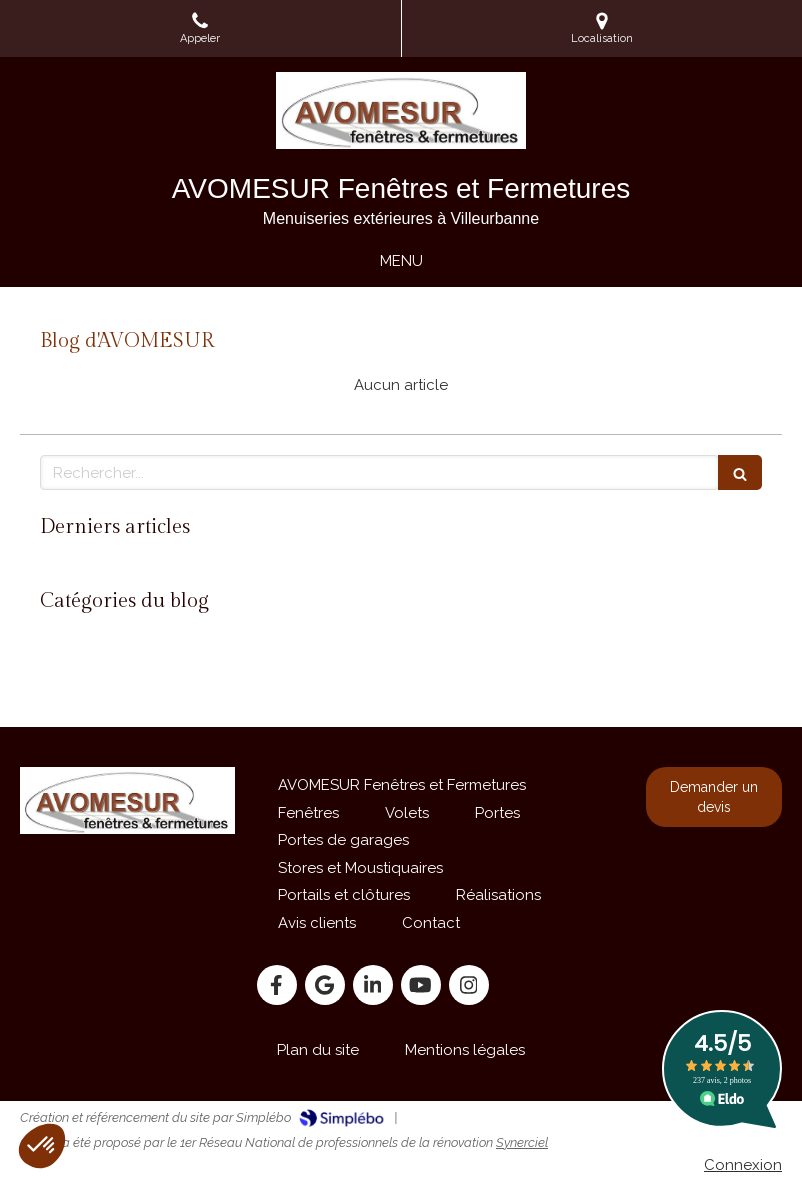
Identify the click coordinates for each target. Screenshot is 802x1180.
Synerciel (522, 1142)
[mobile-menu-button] (401, 261)
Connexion (743, 1165)
